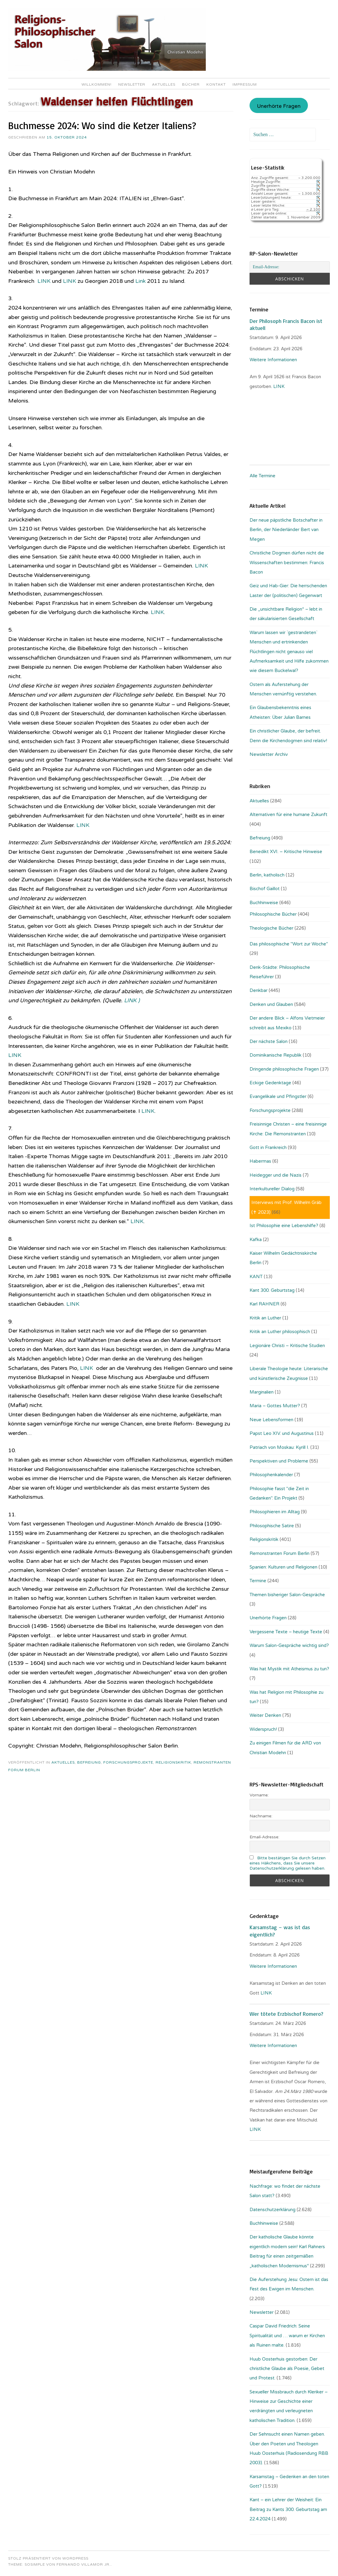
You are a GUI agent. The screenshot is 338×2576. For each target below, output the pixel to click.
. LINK (278, 386)
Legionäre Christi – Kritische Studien (287, 1345)
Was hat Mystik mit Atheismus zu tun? (289, 1669)
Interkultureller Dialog (272, 1189)
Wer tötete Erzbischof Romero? (286, 2013)
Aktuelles (163, 84)
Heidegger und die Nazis (276, 1175)
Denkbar (258, 990)
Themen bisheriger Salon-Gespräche (287, 1594)
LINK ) (132, 1000)
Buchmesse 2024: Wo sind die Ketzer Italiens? (102, 125)
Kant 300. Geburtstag (272, 1290)
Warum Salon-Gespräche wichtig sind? (289, 1645)
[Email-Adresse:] (290, 267)
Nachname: (261, 1816)
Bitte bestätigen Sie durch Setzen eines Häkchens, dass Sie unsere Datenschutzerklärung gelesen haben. (288, 1863)
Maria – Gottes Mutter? (275, 1405)
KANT (256, 1276)
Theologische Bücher (271, 928)
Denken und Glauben (271, 1004)
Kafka (256, 1239)
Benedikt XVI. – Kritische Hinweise (286, 851)
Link (140, 281)
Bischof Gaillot (265, 888)
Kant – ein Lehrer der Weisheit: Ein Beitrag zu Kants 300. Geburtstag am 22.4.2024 (288, 2509)
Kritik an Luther (265, 1318)
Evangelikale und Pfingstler (278, 1096)
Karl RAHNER (264, 1304)
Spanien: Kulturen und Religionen (283, 1567)
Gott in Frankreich (268, 1147)
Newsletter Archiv (269, 754)
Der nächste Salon (269, 1041)
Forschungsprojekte (128, 1762)
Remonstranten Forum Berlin (279, 1553)
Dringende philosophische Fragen (284, 1069)
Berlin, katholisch (267, 875)
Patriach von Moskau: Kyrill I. (279, 1447)
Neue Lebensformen (271, 1419)
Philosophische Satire (272, 1525)
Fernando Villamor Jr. (84, 2564)
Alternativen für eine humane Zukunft (288, 814)
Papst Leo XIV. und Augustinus (282, 1433)
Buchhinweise (264, 902)
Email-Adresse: (264, 1837)
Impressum (245, 84)
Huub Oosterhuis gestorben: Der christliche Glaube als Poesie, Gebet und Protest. (287, 2368)
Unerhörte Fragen (279, 106)
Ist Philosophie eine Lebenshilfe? (284, 1225)
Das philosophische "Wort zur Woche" (289, 944)
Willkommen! (96, 84)
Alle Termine (262, 475)
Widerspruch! (263, 1729)
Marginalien (262, 1392)
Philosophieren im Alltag (275, 1511)
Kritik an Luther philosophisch (280, 1331)
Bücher (191, 84)
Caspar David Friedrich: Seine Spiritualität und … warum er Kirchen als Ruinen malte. (287, 2335)
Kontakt (216, 84)
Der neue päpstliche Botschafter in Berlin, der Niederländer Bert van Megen (286, 529)
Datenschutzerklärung (272, 2209)
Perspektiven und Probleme (279, 1461)
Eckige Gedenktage (270, 1083)
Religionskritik (173, 1762)
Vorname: (259, 1795)
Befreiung (89, 1762)
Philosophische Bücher (273, 914)
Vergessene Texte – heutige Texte (286, 1631)
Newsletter (131, 84)
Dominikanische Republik (276, 1055)
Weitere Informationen (273, 359)
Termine (258, 1580)
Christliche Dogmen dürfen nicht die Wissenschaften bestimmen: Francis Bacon (287, 562)
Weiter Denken (265, 1715)
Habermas (260, 1161)
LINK (43, 281)
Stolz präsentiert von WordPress (48, 2558)
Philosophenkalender (271, 1474)
